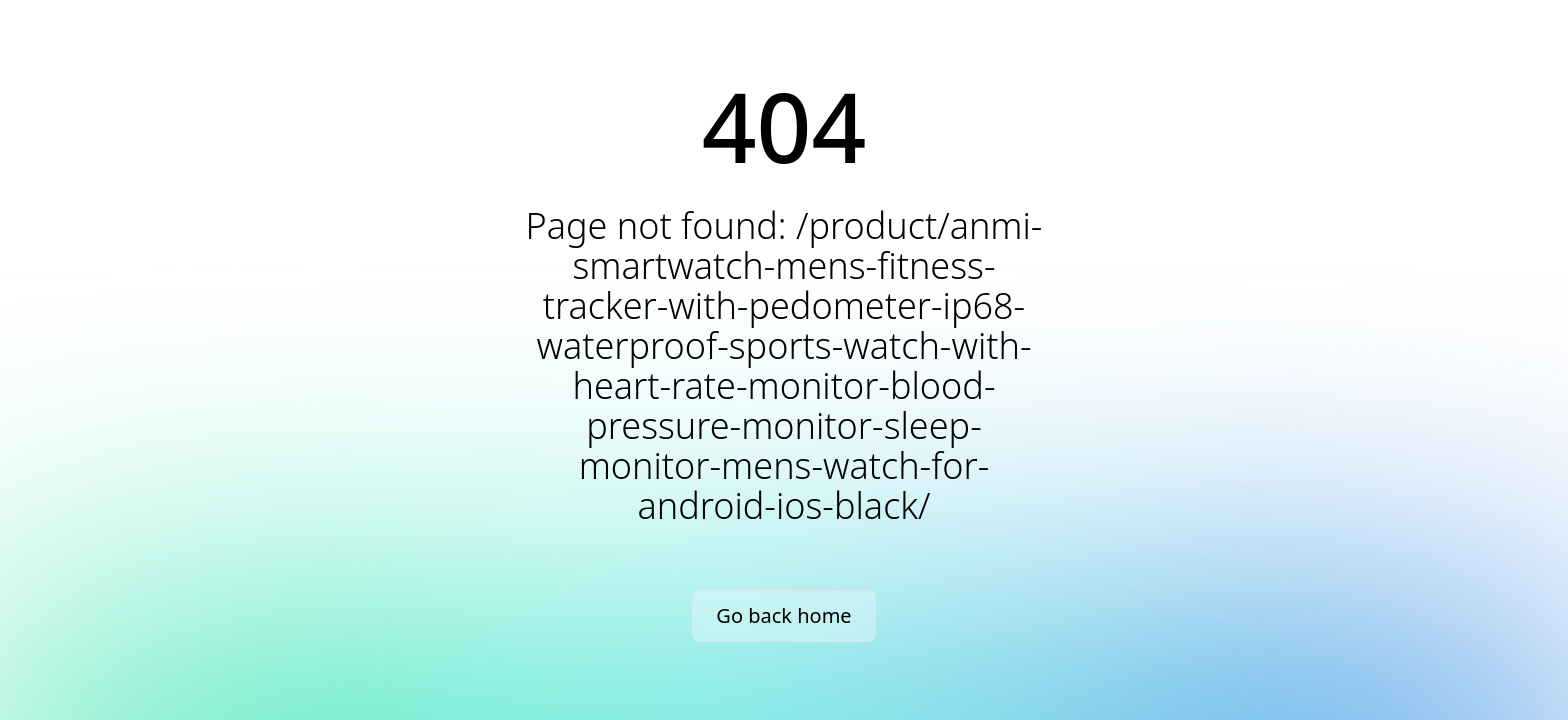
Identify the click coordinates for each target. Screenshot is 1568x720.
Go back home (783, 615)
